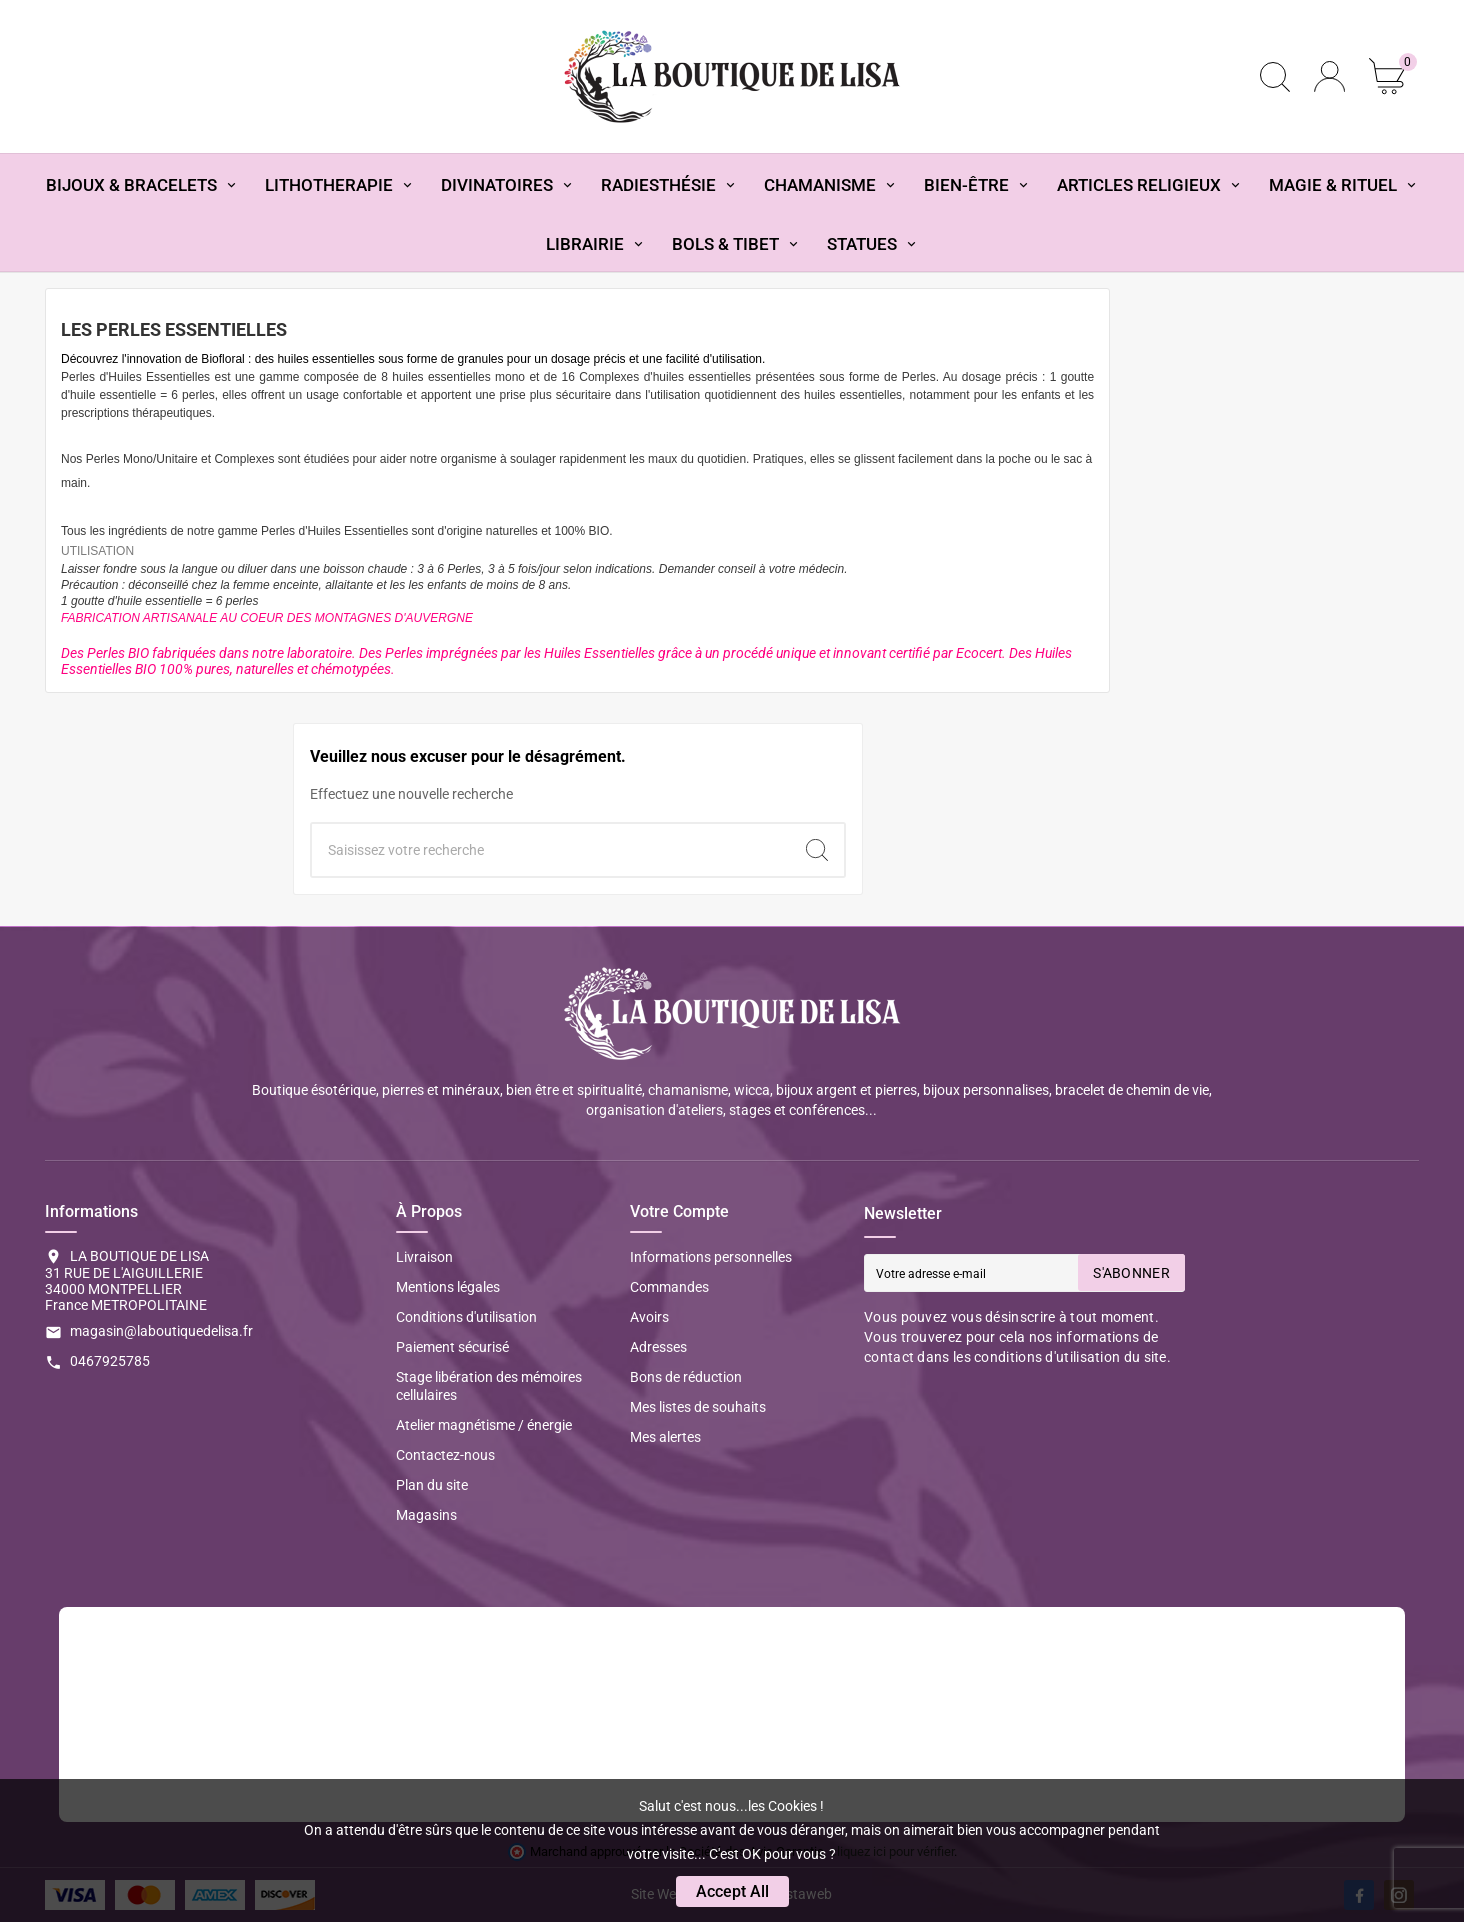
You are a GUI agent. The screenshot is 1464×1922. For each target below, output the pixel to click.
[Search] (817, 850)
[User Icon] (1329, 76)
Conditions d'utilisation (466, 1317)
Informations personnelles (711, 1257)
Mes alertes (665, 1437)
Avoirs (649, 1317)
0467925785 (110, 1361)
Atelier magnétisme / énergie (484, 1425)
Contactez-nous (445, 1455)
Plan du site (432, 1485)
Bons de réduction (686, 1377)
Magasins (426, 1515)
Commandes (669, 1287)
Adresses (658, 1347)
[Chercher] (551, 850)
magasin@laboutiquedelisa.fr (161, 1331)
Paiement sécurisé (452, 1347)
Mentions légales (448, 1287)
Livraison (424, 1257)
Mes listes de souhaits (698, 1407)
